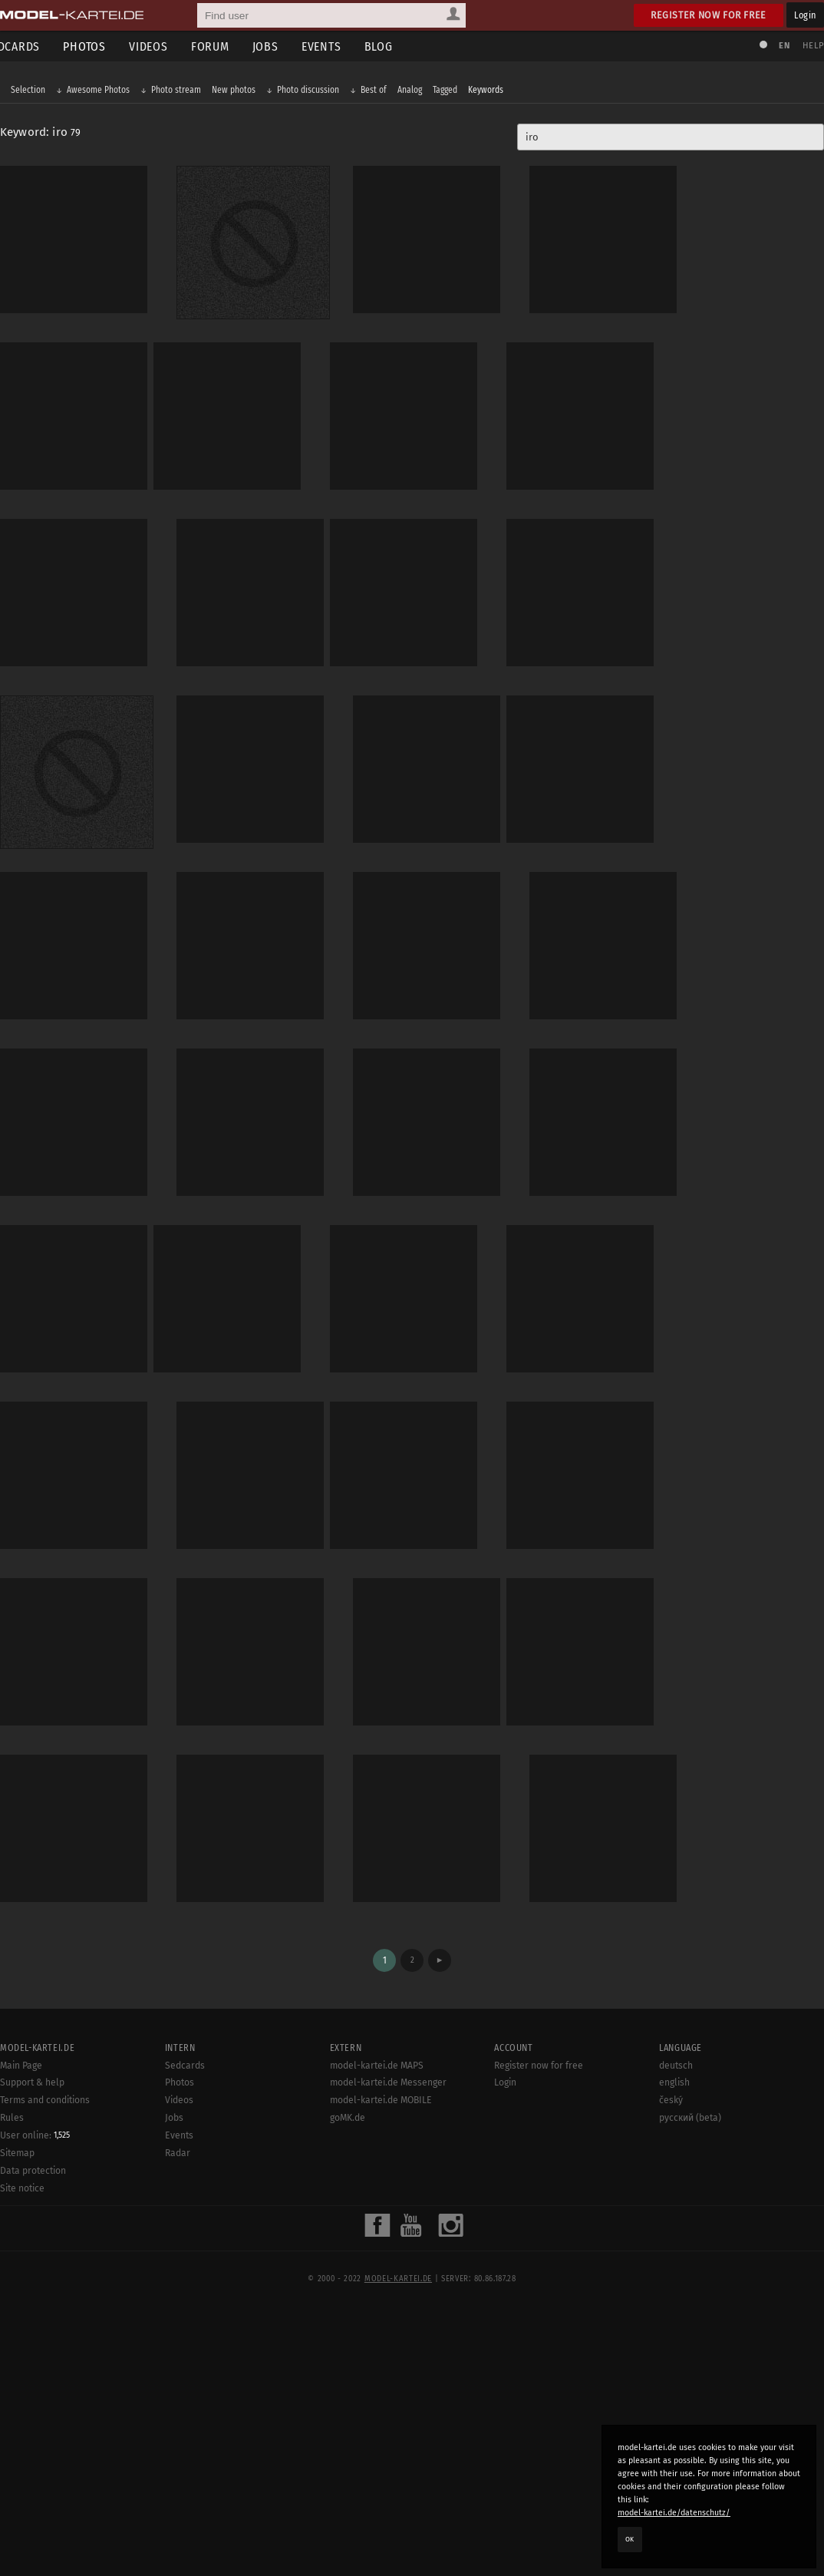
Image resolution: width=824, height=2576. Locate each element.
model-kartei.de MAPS (377, 2330)
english (674, 2347)
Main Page (21, 2330)
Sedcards (185, 2330)
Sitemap (17, 2418)
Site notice (22, 2453)
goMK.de (347, 2382)
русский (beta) (690, 2382)
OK (629, 2539)
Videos (171, 46)
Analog (417, 93)
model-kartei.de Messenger (388, 2347)
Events (344, 46)
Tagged (452, 93)
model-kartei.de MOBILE (381, 2365)
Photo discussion (316, 93)
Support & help (32, 2347)
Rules (12, 2382)
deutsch (676, 2330)
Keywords (493, 93)
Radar (177, 2418)
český (671, 2365)
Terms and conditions (45, 2365)
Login (805, 15)
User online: (35, 2400)
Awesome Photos (105, 93)
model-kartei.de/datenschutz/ (674, 2513)
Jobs (288, 46)
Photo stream (184, 93)
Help (805, 46)
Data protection (33, 2435)
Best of (381, 93)
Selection (35, 93)
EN (776, 46)
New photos (241, 93)
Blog (401, 46)
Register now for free (708, 15)
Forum (233, 46)
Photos (107, 46)
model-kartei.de (398, 2543)
